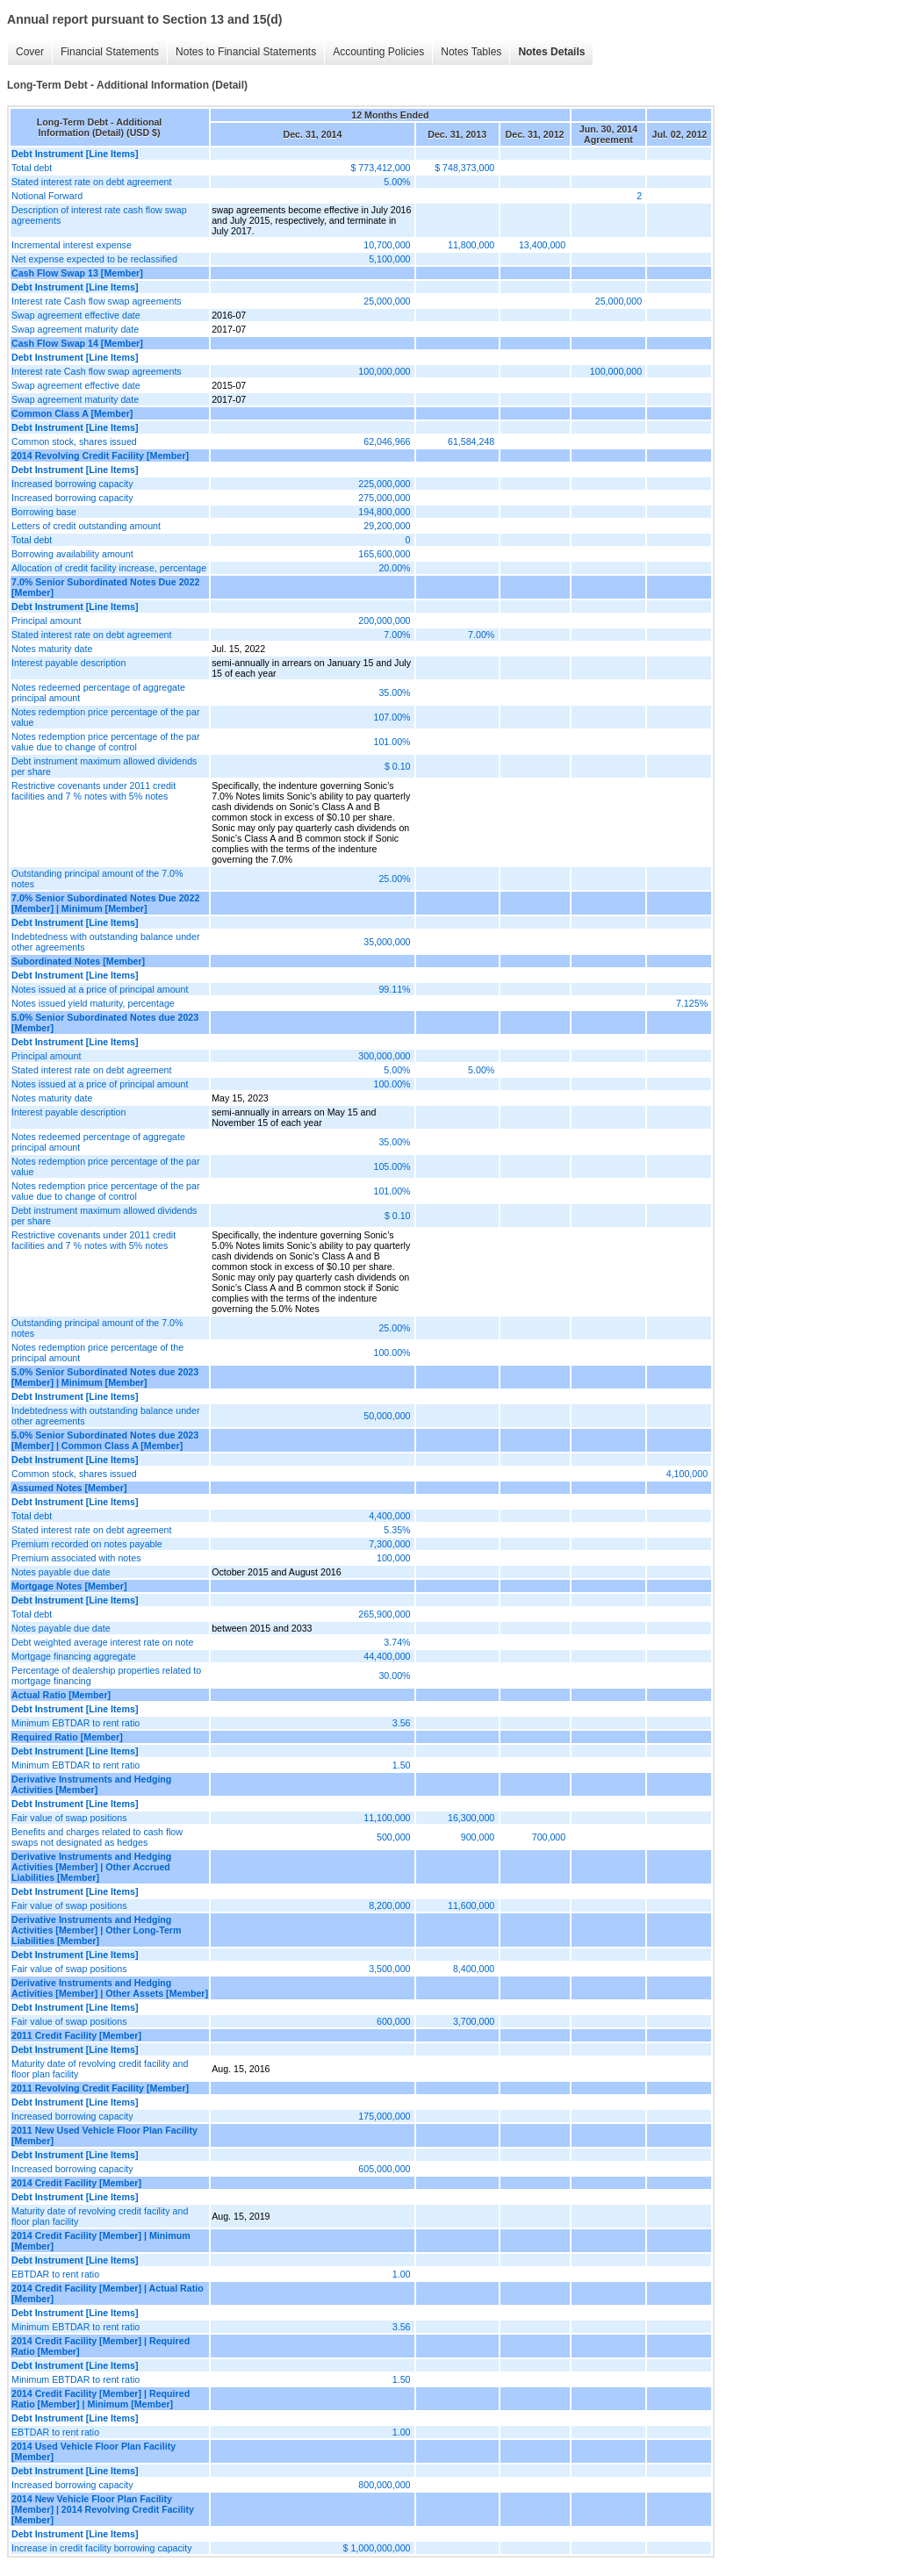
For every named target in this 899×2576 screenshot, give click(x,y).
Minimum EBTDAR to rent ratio (75, 1723)
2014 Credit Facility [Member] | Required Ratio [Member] (100, 2346)
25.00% (394, 878)
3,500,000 (389, 1968)
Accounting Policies (378, 52)
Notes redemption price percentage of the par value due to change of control (105, 741)
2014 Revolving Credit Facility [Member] (100, 455)
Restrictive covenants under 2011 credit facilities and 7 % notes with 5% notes (93, 790)
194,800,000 (384, 511)
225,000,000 (384, 483)
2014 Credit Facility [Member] (76, 2183)
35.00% (394, 692)
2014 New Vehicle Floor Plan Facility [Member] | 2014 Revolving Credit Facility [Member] (102, 2509)
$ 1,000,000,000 (377, 2548)
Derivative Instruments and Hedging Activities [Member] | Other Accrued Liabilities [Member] (91, 1867)
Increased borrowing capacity (72, 483)
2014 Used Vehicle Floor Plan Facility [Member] (93, 2451)
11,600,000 (471, 1905)
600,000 (394, 2021)
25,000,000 (386, 301)
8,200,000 (389, 1905)
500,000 (394, 1837)
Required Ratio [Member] (67, 1737)
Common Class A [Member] (72, 413)
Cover (30, 52)
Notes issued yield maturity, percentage (93, 1003)
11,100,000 (386, 1817)
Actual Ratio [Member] (61, 1695)
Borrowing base (43, 511)
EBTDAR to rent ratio (55, 2274)
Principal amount (46, 620)
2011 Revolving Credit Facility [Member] (100, 2088)
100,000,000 (384, 371)
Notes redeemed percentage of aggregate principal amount (98, 692)
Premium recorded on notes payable (86, 1544)
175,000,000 (384, 2116)
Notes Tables (471, 52)
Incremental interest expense (71, 245)
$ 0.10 (398, 766)
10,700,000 (386, 245)
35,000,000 (386, 941)
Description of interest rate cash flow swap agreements (99, 215)
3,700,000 (473, 2021)
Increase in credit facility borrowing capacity (101, 2548)
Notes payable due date (61, 1572)
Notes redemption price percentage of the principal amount (97, 1352)
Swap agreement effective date (75, 315)
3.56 (401, 1723)
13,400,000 (542, 245)
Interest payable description (68, 662)
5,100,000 (389, 259)
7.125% (692, 1003)
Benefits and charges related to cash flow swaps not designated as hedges (97, 1837)
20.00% (394, 568)
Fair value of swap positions (69, 1817)
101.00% (391, 741)
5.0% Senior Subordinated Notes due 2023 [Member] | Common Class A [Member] (104, 1440)
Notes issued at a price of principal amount (99, 989)
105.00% (391, 1166)
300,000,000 (384, 1056)
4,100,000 (687, 1473)
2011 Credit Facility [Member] (76, 2035)
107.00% (391, 717)
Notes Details (551, 52)
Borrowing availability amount (72, 554)
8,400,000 (473, 1968)
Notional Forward (47, 195)
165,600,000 (384, 554)
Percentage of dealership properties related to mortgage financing (106, 1675)
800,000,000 (384, 2484)
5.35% (397, 1530)
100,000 (394, 1558)
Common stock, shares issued (74, 441)
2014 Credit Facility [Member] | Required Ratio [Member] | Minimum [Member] (100, 2398)
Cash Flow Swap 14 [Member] (77, 343)
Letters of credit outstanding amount (86, 525)
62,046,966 (386, 441)
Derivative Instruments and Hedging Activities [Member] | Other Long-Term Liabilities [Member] (96, 1930)
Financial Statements (110, 52)
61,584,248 (471, 441)
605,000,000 (384, 2168)
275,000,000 (384, 497)
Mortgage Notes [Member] (68, 1586)
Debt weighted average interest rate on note (102, 1642)
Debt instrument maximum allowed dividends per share (104, 766)
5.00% (397, 181)
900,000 (478, 1837)
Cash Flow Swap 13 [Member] (77, 273)
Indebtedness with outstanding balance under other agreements (105, 941)
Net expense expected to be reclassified (94, 259)
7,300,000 (389, 1544)
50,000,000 (386, 1415)
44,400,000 (386, 1656)
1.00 (401, 2274)
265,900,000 (384, 1614)
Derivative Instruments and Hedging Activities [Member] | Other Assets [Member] (109, 1987)
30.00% (394, 1675)
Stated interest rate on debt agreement (91, 181)
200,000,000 (384, 620)
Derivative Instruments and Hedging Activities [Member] (91, 1784)
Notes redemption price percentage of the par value (105, 717)
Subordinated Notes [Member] (78, 961)
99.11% (394, 989)
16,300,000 (471, 1817)
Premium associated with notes (75, 1558)
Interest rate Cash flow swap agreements (96, 301)
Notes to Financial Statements (246, 52)
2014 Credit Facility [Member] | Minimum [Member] (101, 2240)
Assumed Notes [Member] (68, 1487)
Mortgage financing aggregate (73, 1656)
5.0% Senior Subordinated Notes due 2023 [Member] (104, 1022)
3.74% (397, 1642)
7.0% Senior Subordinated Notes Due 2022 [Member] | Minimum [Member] (105, 903)
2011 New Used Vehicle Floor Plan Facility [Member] (104, 2135)
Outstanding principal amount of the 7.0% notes (97, 878)
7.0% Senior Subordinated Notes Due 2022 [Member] (105, 587)
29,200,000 (386, 525)
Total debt (31, 167)
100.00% (391, 1084)
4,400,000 (389, 1515)
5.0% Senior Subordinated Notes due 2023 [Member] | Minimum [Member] (104, 1377)
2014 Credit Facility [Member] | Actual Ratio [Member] (107, 2293)
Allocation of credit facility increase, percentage (108, 568)
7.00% (397, 634)
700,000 (549, 1837)
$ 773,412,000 (380, 167)
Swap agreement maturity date (75, 329)
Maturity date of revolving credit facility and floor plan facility (99, 2068)
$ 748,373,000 (464, 167)
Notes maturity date (51, 648)
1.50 (401, 1765)
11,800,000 (471, 245)
